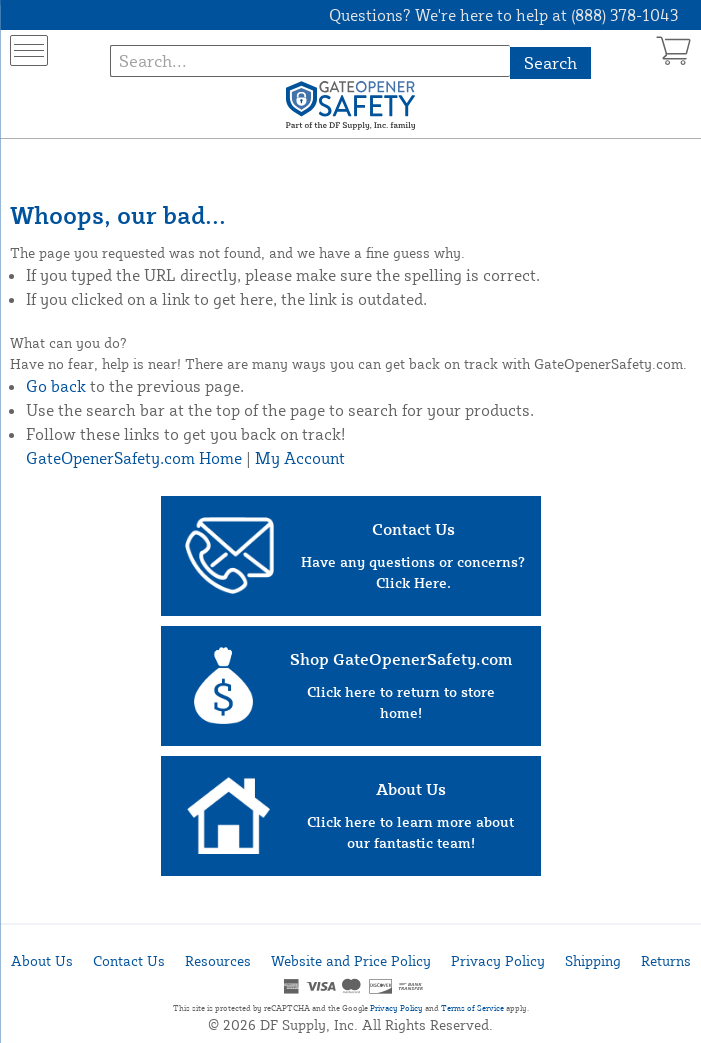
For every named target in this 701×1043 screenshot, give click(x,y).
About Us (42, 960)
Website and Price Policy (351, 960)
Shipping (593, 960)
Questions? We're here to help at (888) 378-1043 (503, 15)
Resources (218, 960)
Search (550, 62)
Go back (56, 386)
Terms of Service (472, 1008)
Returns (666, 960)
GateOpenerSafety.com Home (134, 458)
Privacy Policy (498, 960)
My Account (300, 458)
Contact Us (129, 960)
